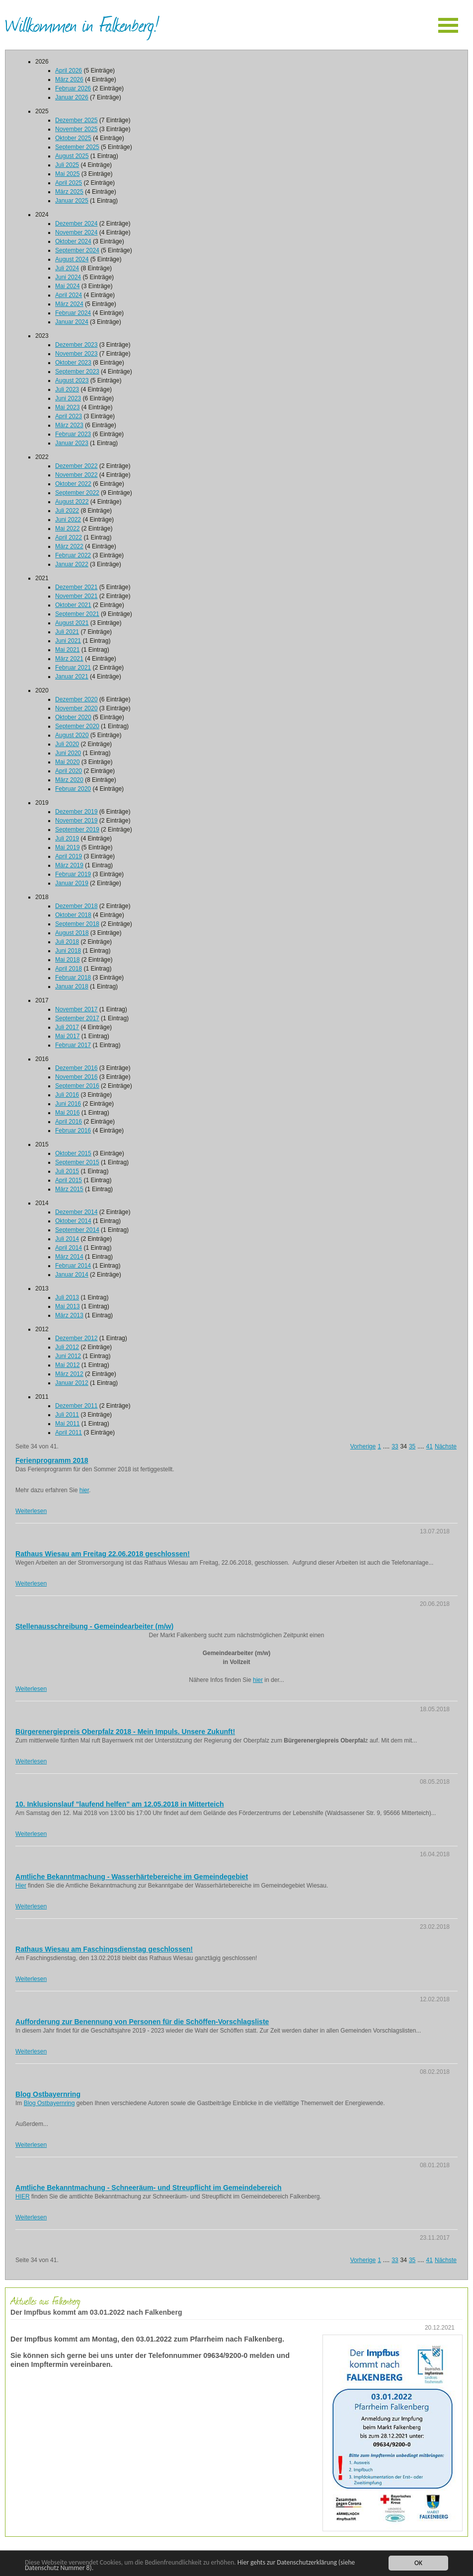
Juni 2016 (68, 1103)
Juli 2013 (67, 1297)
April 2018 (68, 968)
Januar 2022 (71, 564)
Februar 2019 (73, 874)
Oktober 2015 (73, 1153)
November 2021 (76, 596)
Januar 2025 (71, 200)
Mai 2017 (67, 1036)
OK (418, 2563)
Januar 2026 (71, 97)
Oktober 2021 (73, 605)
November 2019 (76, 820)
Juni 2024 (68, 277)
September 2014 (77, 1229)
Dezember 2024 (76, 223)
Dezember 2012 (76, 1338)
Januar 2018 (71, 986)
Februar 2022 (73, 555)
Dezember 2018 (76, 906)
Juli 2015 (67, 1171)
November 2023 (76, 353)
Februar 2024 (73, 312)
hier (84, 1490)
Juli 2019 (67, 838)
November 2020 (76, 708)
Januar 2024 (71, 321)
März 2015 (69, 1189)
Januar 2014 (71, 1274)
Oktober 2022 (73, 483)
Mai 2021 (67, 649)
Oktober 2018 (73, 914)
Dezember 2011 (76, 1405)
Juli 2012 (67, 1347)
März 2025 (69, 191)
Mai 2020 (67, 761)
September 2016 (77, 1085)
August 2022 (71, 501)
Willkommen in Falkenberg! (82, 24)
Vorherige (363, 1446)
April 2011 (68, 1432)
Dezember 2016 (76, 1067)
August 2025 (71, 155)
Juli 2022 (67, 510)
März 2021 (69, 658)
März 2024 (69, 304)
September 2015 (77, 1162)
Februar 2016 (73, 1130)
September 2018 (77, 923)
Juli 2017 (67, 1027)
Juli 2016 (67, 1094)
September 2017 (77, 1018)
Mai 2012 (67, 1365)
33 (395, 1446)
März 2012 (69, 1373)
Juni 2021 (68, 640)
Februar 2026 (73, 88)
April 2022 (68, 537)
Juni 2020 (68, 753)
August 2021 (71, 622)
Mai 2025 (67, 173)
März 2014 (69, 1256)
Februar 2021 (73, 667)
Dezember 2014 (76, 1212)
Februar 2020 (73, 788)
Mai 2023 (67, 407)
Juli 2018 (67, 941)
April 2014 (68, 1247)
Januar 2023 (71, 443)
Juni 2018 (68, 950)
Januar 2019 (71, 883)
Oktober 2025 (73, 138)
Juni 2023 (68, 398)
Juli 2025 (67, 164)
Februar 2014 (73, 1265)
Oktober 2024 (73, 241)
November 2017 (76, 1009)
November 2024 (76, 232)
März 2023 (69, 425)
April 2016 (68, 1121)
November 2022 (76, 474)
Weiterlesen (31, 1511)
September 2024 (77, 250)
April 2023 (68, 416)
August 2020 (71, 735)
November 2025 (76, 129)
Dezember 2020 (76, 699)
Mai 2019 (67, 847)
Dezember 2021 (76, 587)
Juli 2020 (67, 744)
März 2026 (69, 79)
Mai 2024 (67, 286)
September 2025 (77, 147)
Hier (20, 1885)
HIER (22, 2196)
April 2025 (68, 182)
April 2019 (68, 856)
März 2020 (69, 779)
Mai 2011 (67, 1423)
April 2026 (68, 70)
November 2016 (76, 1076)
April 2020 (68, 770)
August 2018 (71, 932)
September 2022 (77, 492)
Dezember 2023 (76, 344)
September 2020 (77, 726)
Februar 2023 (73, 434)
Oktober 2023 (73, 362)
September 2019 (77, 829)
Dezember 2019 (76, 811)
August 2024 (71, 259)
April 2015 (68, 1180)
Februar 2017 (73, 1045)
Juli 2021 (67, 631)
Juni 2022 (68, 519)
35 (412, 1446)
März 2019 (69, 865)
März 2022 (69, 546)
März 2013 (69, 1315)
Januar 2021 (71, 676)
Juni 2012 (68, 1356)
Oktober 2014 (73, 1220)
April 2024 (68, 295)
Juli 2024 (67, 268)
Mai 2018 (67, 959)
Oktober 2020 (73, 717)
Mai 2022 (67, 528)
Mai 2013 (67, 1306)
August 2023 (71, 380)
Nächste (446, 1446)
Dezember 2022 (76, 465)
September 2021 (77, 613)
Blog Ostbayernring (49, 2103)
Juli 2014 (67, 1238)
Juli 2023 (67, 389)
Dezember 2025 (76, 120)
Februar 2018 (73, 977)
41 (429, 1446)
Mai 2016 (67, 1112)
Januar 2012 (71, 1382)
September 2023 (77, 371)
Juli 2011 (67, 1414)
